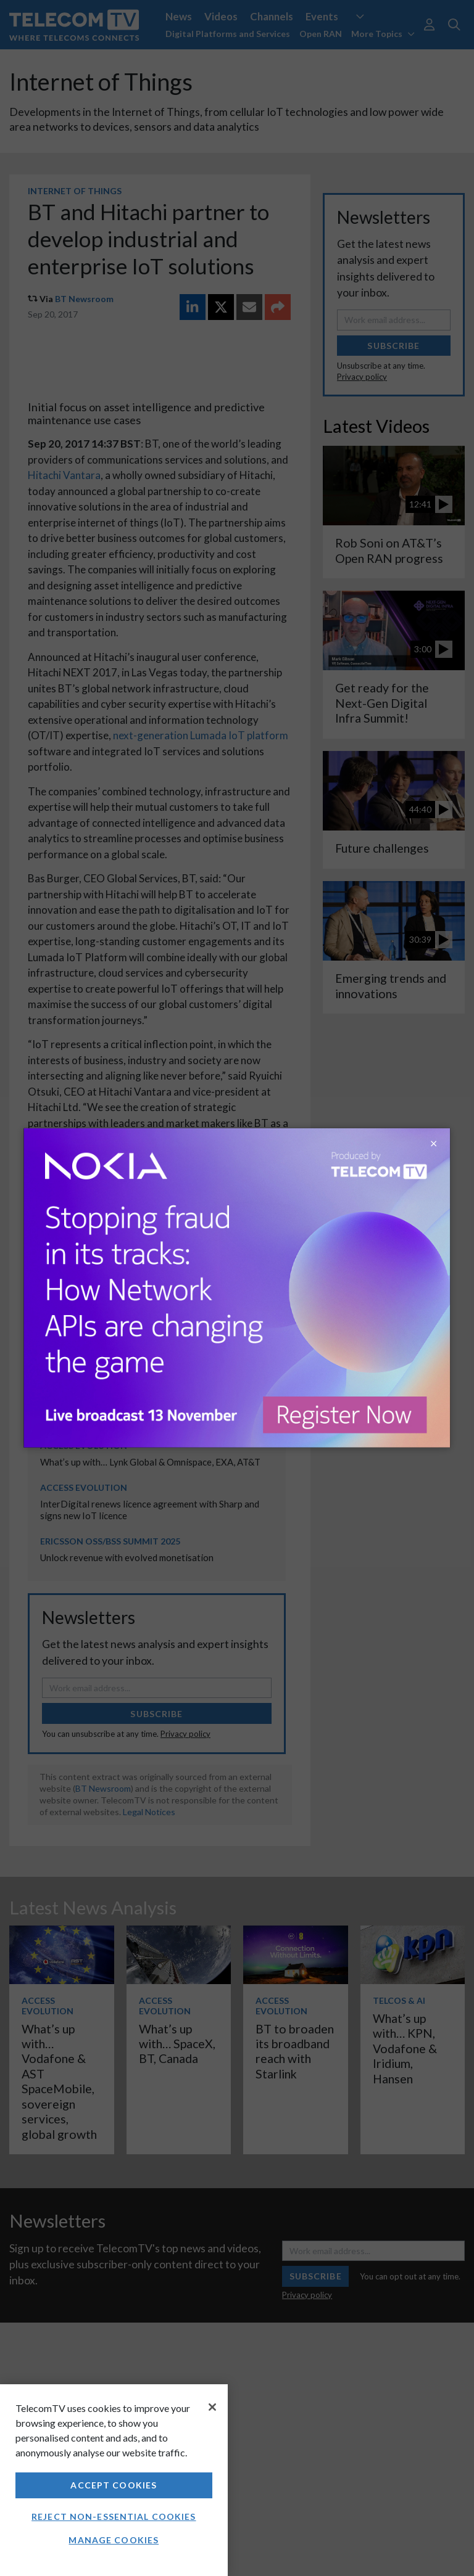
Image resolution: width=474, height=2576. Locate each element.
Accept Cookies (113, 2485)
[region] (114, 2480)
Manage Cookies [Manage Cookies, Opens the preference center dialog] (114, 2540)
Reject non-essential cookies (113, 2516)
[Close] (212, 2407)
